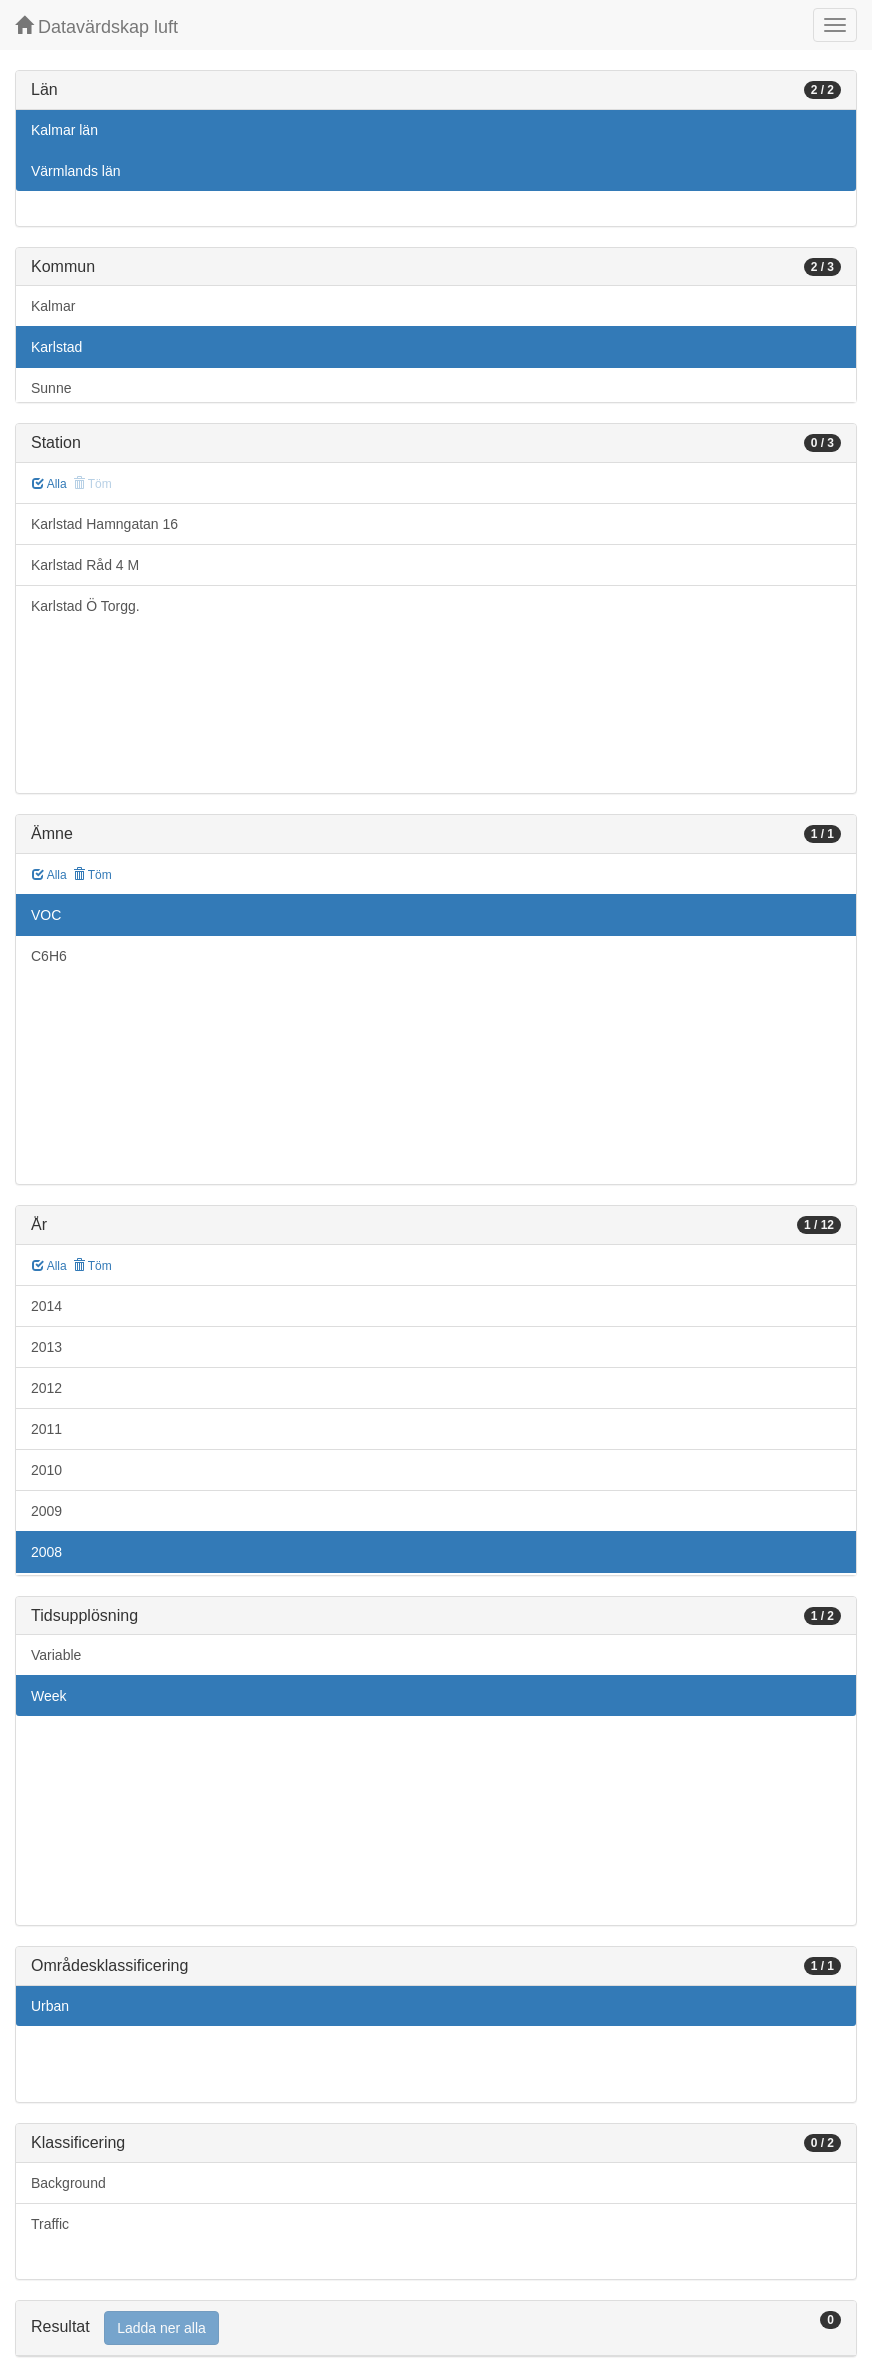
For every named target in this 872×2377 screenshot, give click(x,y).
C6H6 (49, 956)
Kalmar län (64, 130)
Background (68, 2183)
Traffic (50, 2224)
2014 (46, 1306)
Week (49, 1696)
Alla (49, 484)
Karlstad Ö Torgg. (85, 606)
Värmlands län (76, 171)
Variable (56, 1655)
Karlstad (56, 347)
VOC (46, 915)
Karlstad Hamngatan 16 (104, 524)
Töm (92, 875)
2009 (46, 1511)
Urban (50, 2006)
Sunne (51, 388)
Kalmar (53, 306)
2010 (46, 1470)
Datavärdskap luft (96, 26)
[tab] (436, 2328)
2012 (46, 1388)
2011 (46, 1429)
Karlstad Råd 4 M (85, 565)
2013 (46, 1347)
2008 (46, 1552)
